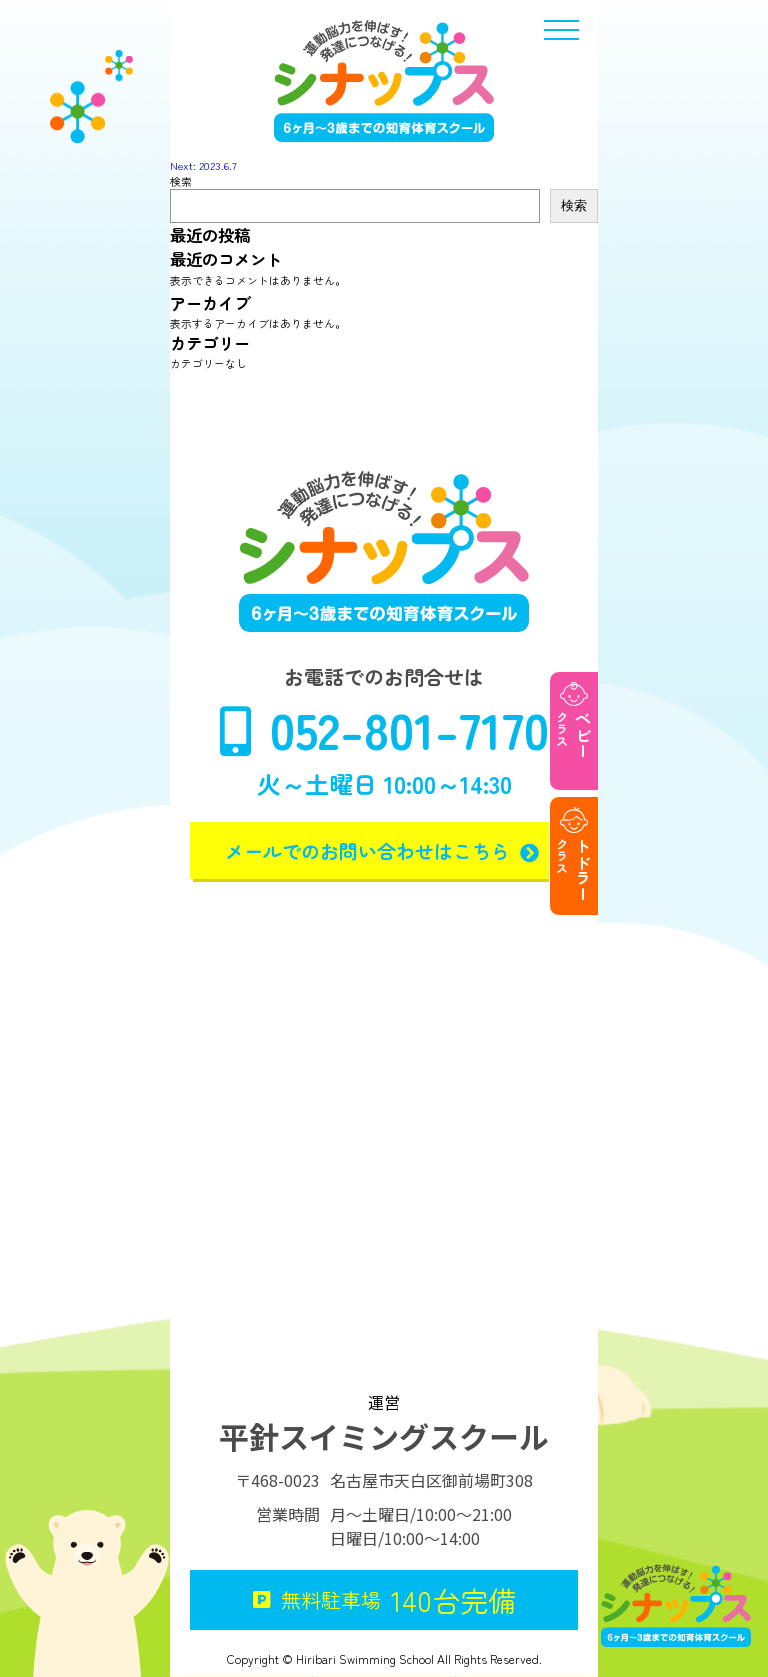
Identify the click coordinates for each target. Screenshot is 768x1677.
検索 (181, 181)
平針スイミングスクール (384, 1436)
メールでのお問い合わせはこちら (384, 850)
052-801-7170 (384, 728)
